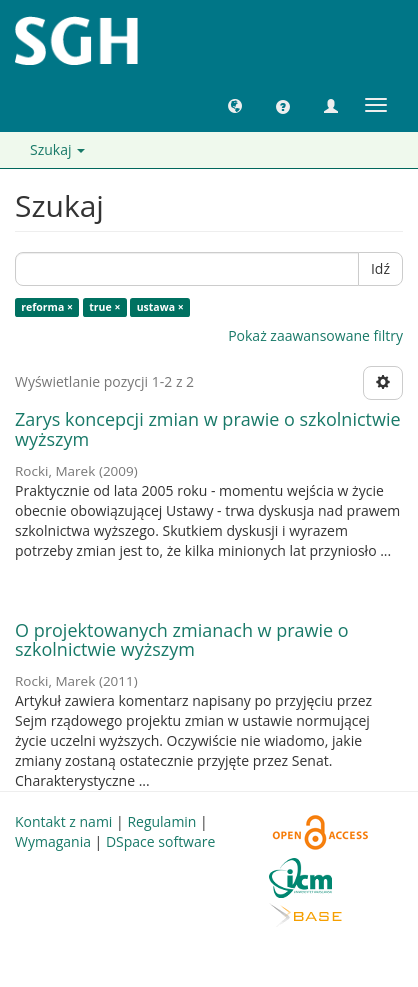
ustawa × (160, 307)
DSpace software (160, 841)
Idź (380, 268)
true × (104, 307)
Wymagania (53, 841)
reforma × (47, 307)
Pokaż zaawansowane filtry (315, 335)
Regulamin (161, 821)
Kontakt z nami (63, 821)
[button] (235, 105)
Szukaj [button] (57, 149)
